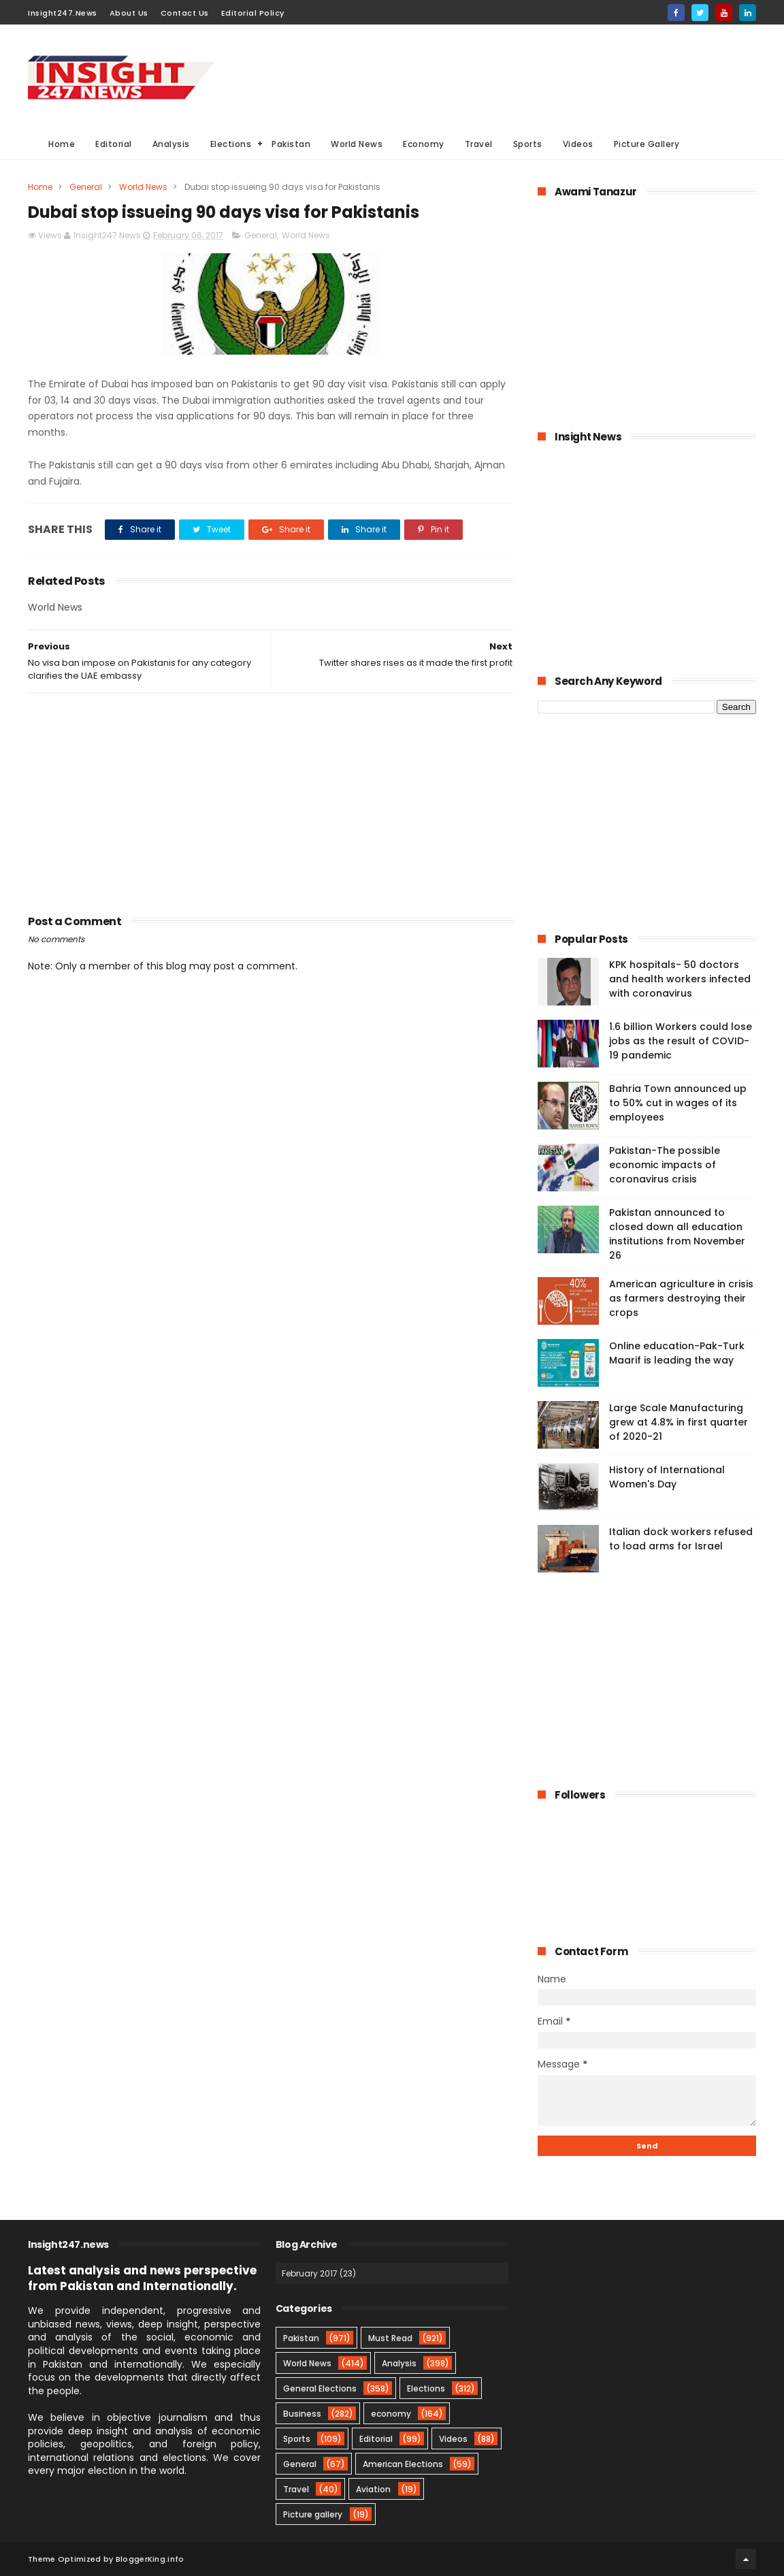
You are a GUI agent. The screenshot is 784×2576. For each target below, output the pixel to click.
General (85, 187)
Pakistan (291, 144)
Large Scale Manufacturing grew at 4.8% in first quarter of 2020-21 (678, 1422)
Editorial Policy (252, 12)
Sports (527, 144)
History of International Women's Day (667, 1477)
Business (302, 2413)
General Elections (320, 2388)
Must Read (390, 2338)
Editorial (113, 144)
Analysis (171, 144)
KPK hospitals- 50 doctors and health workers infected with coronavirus (680, 979)
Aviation (373, 2489)
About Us (129, 12)
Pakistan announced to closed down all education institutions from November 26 (677, 1234)
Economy (423, 144)
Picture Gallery (647, 144)
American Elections (403, 2464)
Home (61, 144)
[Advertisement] (508, 75)
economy (391, 2413)
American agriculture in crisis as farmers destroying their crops (681, 1298)
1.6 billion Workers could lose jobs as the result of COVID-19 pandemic (680, 1041)
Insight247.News (62, 12)
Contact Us (185, 12)
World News (356, 144)
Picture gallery (312, 2514)
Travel (479, 144)
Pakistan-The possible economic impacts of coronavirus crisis (664, 1165)
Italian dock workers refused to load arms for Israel (681, 1539)
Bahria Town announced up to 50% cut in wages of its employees (678, 1103)
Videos (578, 144)
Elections (231, 144)
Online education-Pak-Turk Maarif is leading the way (677, 1353)
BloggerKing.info (150, 2559)
